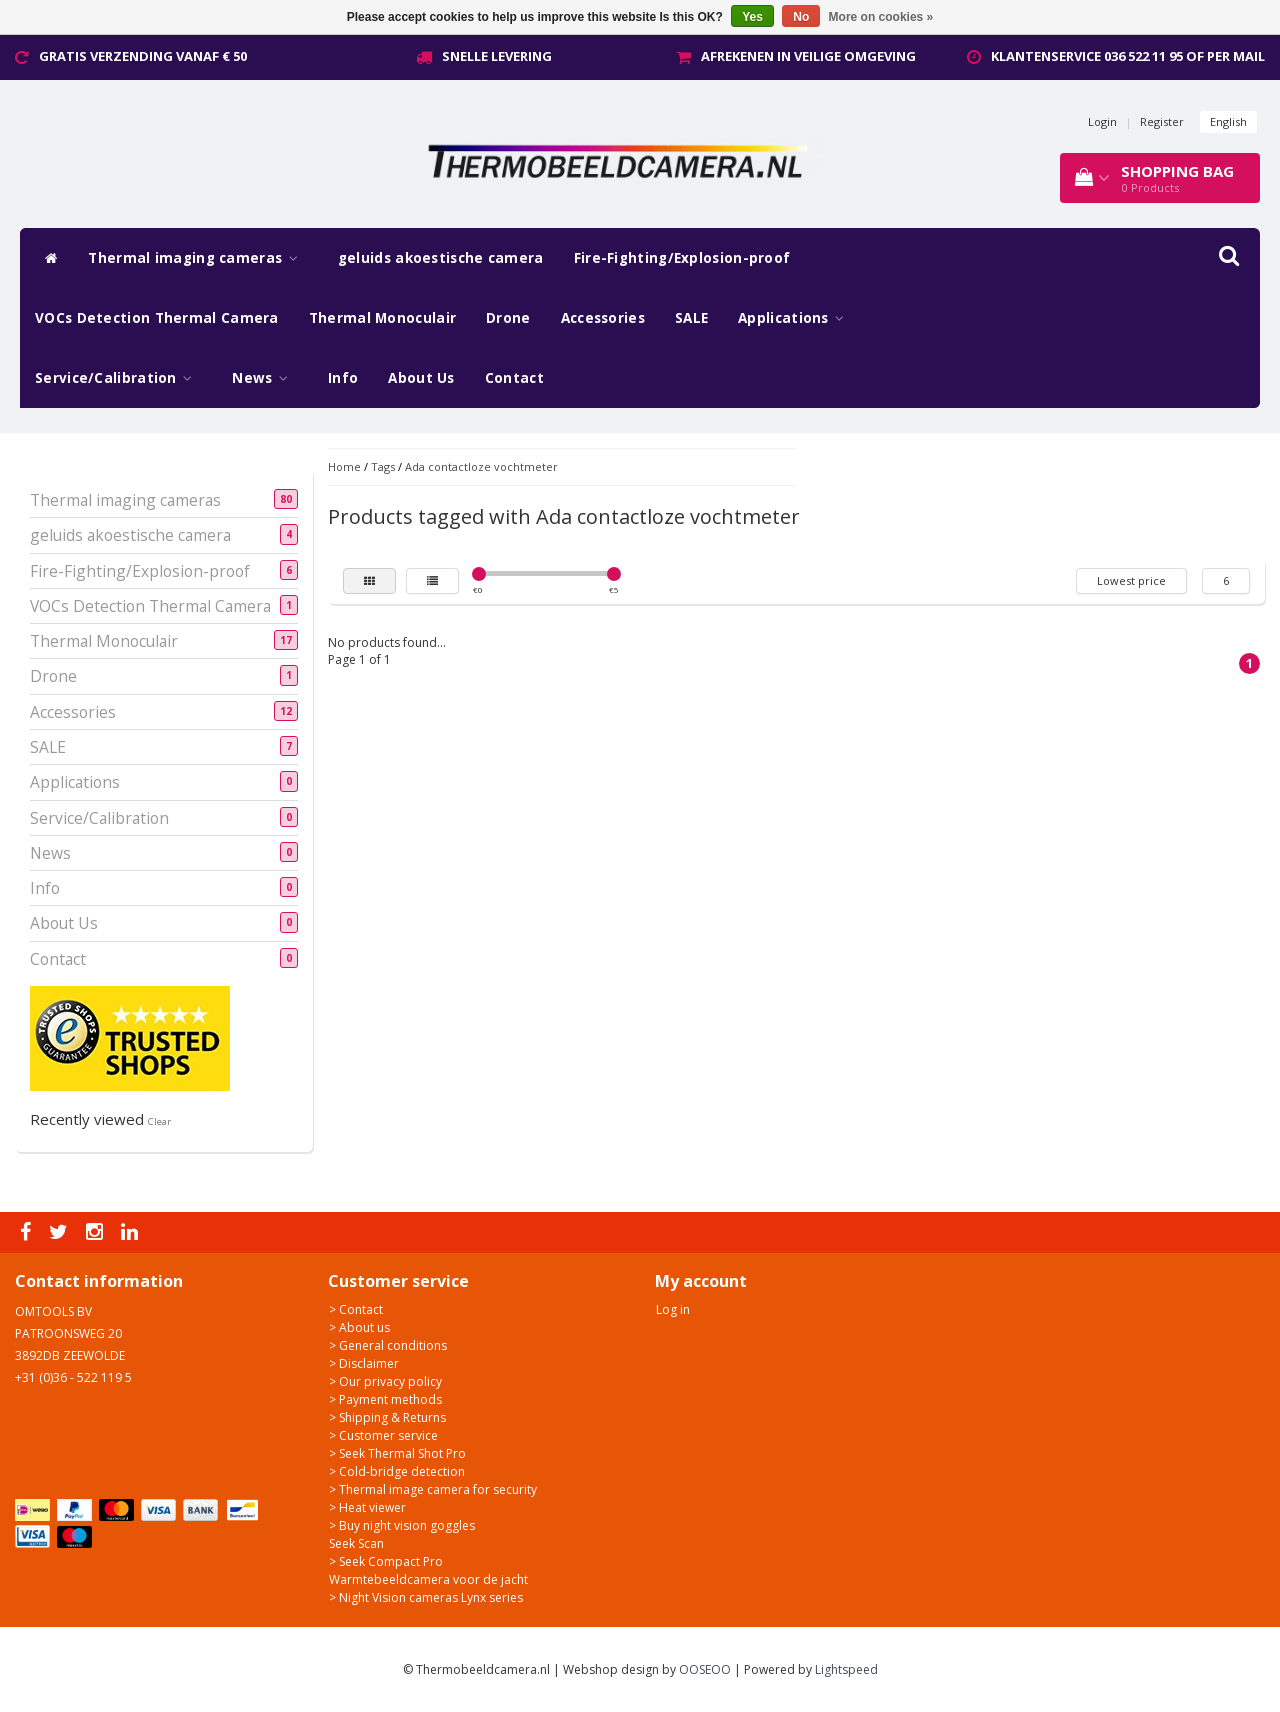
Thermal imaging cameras (198, 258)
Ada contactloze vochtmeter (481, 466)
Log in (673, 1309)
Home (344, 466)
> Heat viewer (367, 1507)
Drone (508, 318)
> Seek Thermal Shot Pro (397, 1453)
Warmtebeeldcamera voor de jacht (428, 1579)
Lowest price (1131, 580)
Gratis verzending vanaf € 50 (143, 56)
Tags (383, 466)
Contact (514, 378)
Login (1102, 121)
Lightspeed (846, 1669)
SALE (691, 318)
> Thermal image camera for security (433, 1489)
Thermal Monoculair (382, 318)
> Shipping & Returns (387, 1417)
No (801, 17)
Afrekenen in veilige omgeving (808, 56)
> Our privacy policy (385, 1381)
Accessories (603, 318)
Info (343, 378)
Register (1162, 121)
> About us (359, 1327)
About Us (421, 378)
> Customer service (383, 1435)
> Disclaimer (364, 1363)
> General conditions (388, 1345)
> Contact (356, 1309)
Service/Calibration (118, 378)
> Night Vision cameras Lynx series (426, 1597)
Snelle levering (497, 56)
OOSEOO (705, 1669)
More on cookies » (881, 17)
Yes (752, 17)
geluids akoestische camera (441, 258)
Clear (159, 1121)
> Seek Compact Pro (386, 1561)
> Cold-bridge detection (397, 1471)
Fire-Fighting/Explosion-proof (682, 258)
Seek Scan (356, 1543)
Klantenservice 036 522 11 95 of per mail (1128, 56)
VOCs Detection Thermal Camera (157, 318)
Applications (796, 318)
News (265, 378)
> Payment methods (385, 1399)
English (1228, 121)
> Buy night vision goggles (402, 1525)
